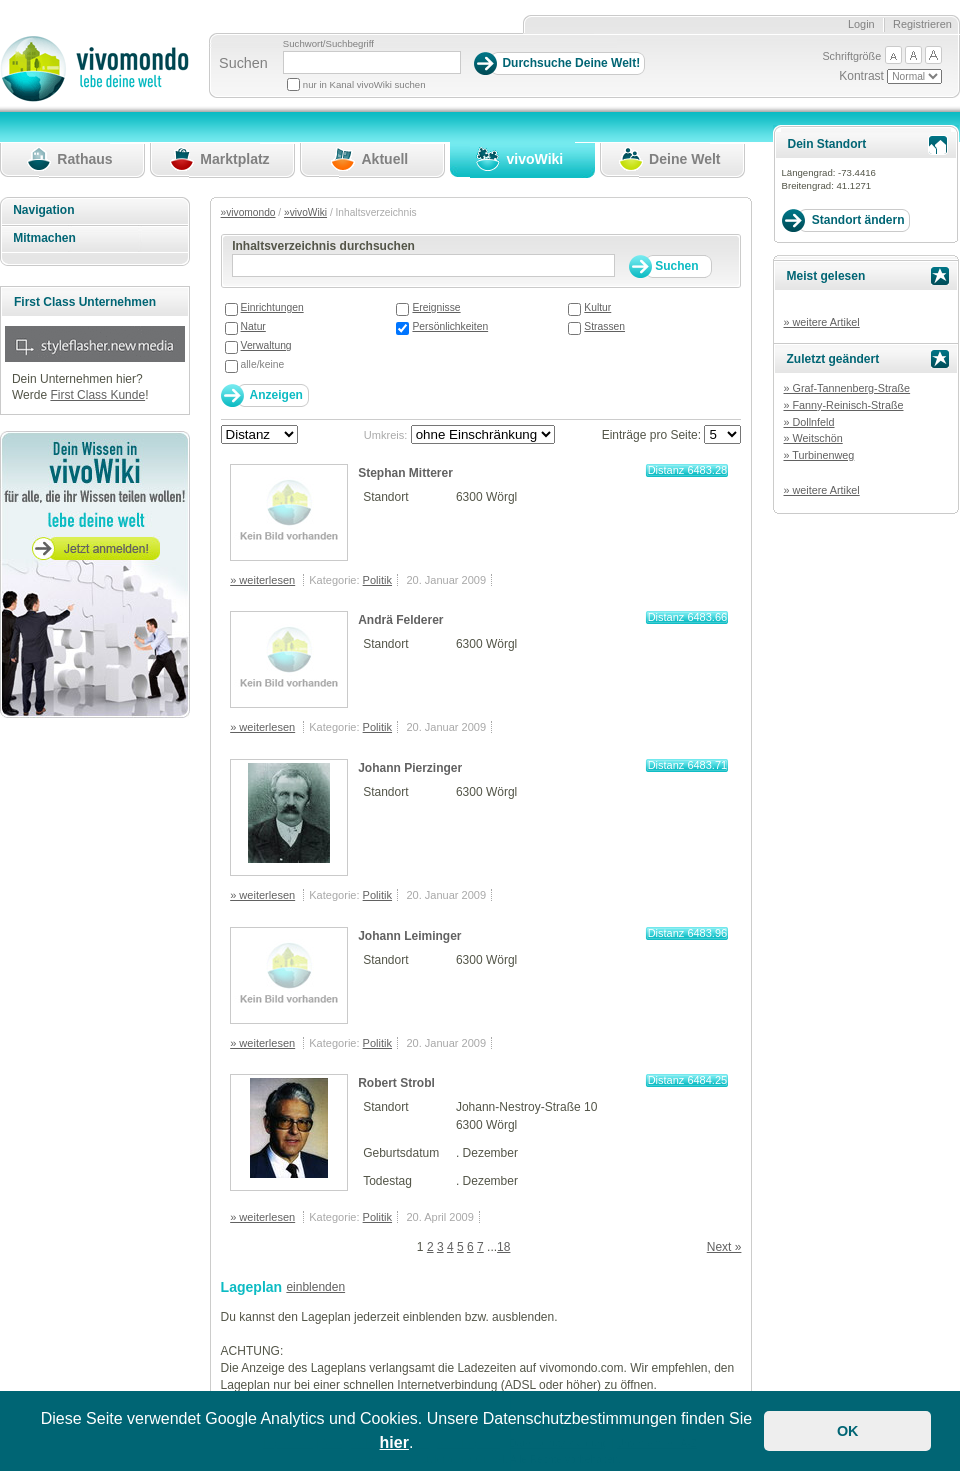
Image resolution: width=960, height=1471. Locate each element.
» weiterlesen (262, 580)
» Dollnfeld (808, 422)
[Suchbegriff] (372, 62)
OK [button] (848, 1431)
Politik (377, 580)
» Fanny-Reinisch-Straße (843, 405)
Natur (253, 326)
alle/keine (263, 364)
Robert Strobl (396, 1083)
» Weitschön (812, 438)
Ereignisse (436, 307)
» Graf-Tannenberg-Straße (846, 388)
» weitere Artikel (821, 322)
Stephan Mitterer (405, 473)
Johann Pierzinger (410, 768)
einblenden (315, 1287)
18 (503, 1247)
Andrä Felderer (400, 620)
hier (394, 1442)
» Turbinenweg (818, 455)
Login (861, 24)
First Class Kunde (97, 395)
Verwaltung (266, 345)
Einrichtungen (272, 307)
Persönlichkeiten (450, 326)
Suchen (243, 63)
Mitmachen (44, 238)
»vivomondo (248, 212)
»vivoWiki (305, 212)
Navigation (43, 210)
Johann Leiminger (409, 936)
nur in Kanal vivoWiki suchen (364, 84)
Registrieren (922, 24)
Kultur (597, 307)
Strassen (604, 326)
